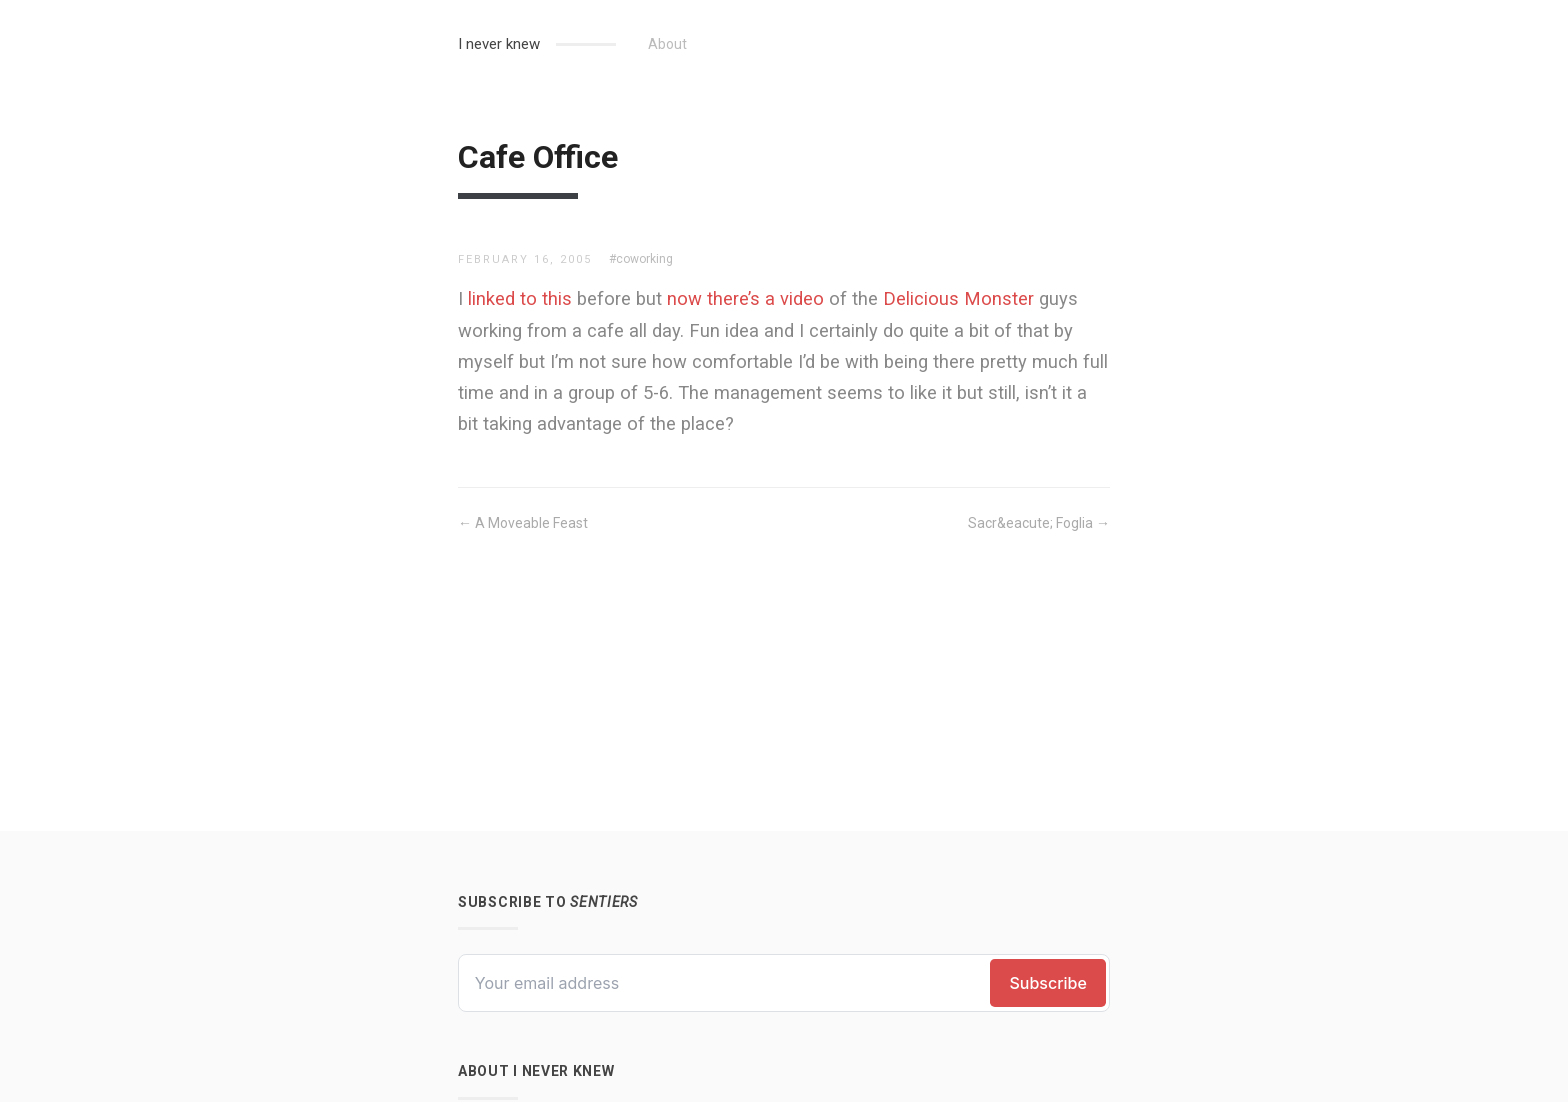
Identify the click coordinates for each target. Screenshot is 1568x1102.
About (667, 44)
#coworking (641, 259)
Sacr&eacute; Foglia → (1039, 523)
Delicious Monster (958, 298)
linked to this (520, 298)
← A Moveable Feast (523, 523)
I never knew (499, 44)
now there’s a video (745, 298)
